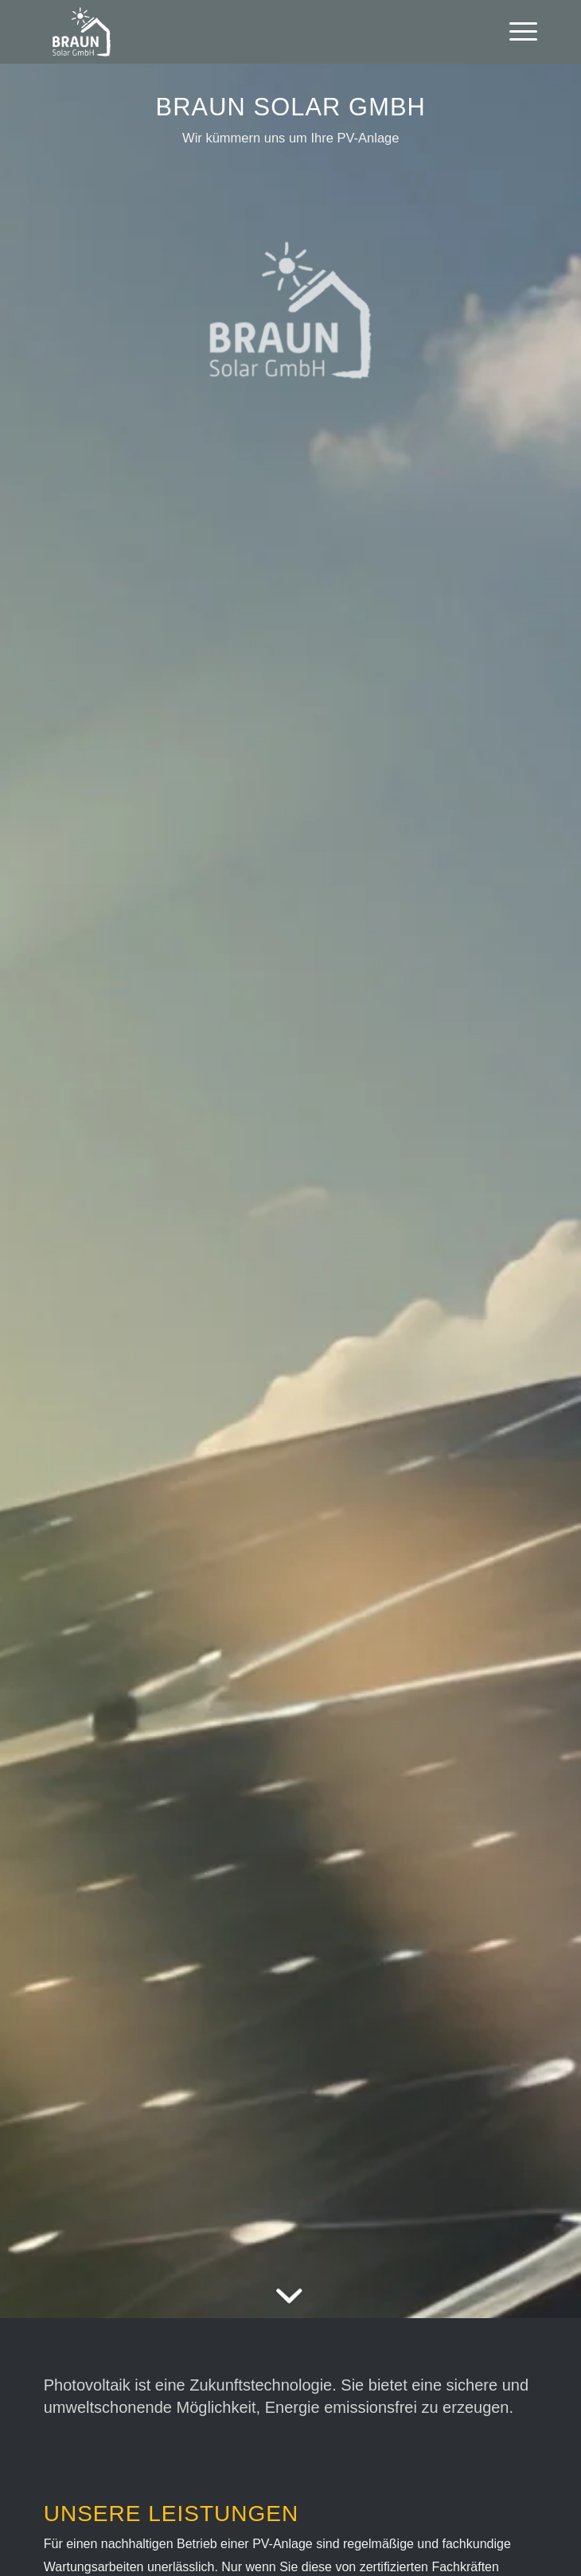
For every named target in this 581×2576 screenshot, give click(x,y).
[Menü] (515, 32)
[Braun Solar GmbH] (241, 32)
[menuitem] (515, 32)
